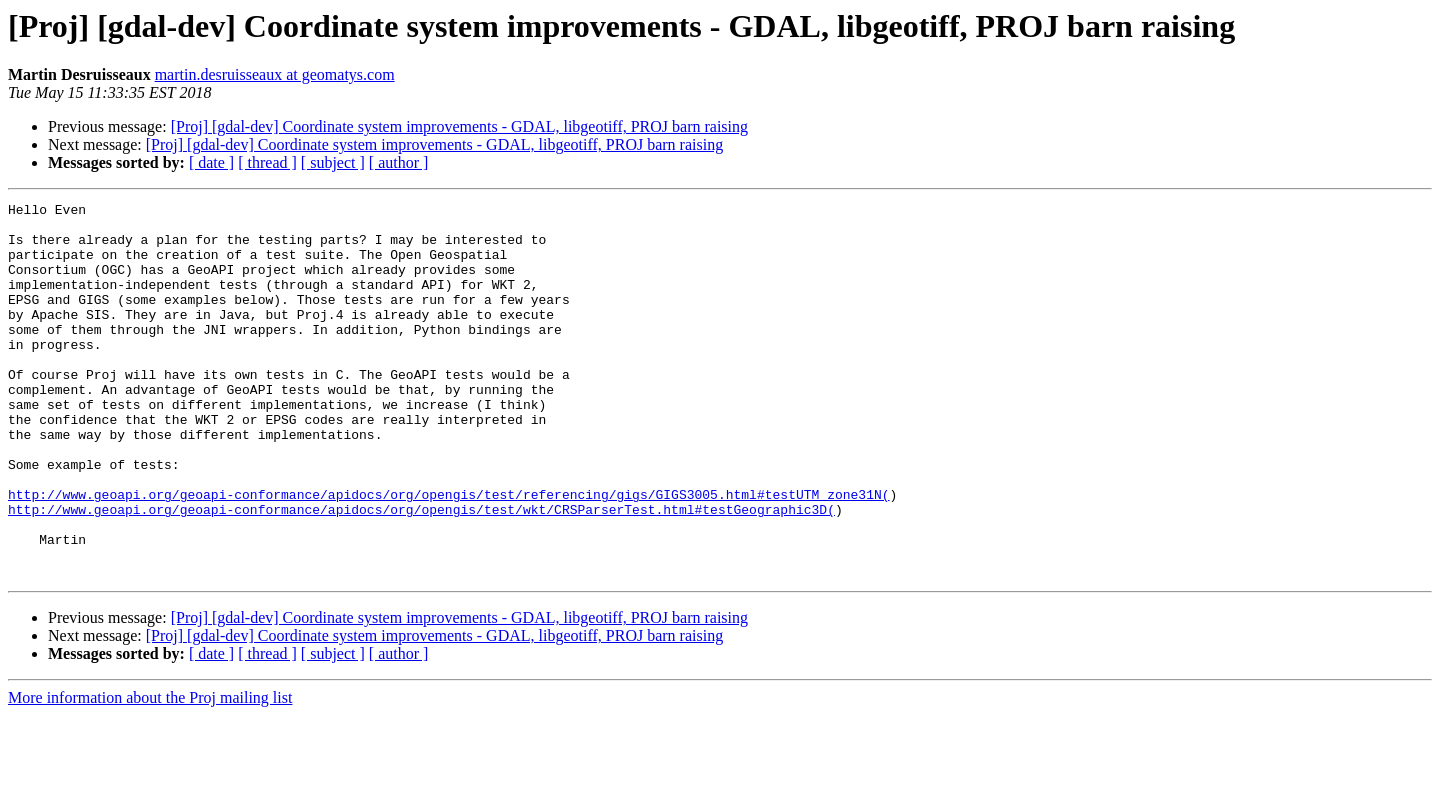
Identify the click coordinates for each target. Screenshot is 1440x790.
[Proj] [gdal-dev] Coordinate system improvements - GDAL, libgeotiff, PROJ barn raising (459, 126)
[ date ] (211, 162)
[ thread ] (267, 162)
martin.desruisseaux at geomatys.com (275, 74)
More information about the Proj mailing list (150, 772)
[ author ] (399, 162)
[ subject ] (333, 162)
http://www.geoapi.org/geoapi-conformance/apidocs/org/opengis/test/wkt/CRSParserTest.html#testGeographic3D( (421, 572)
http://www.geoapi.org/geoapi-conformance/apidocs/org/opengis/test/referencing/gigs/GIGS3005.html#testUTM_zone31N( (448, 554)
